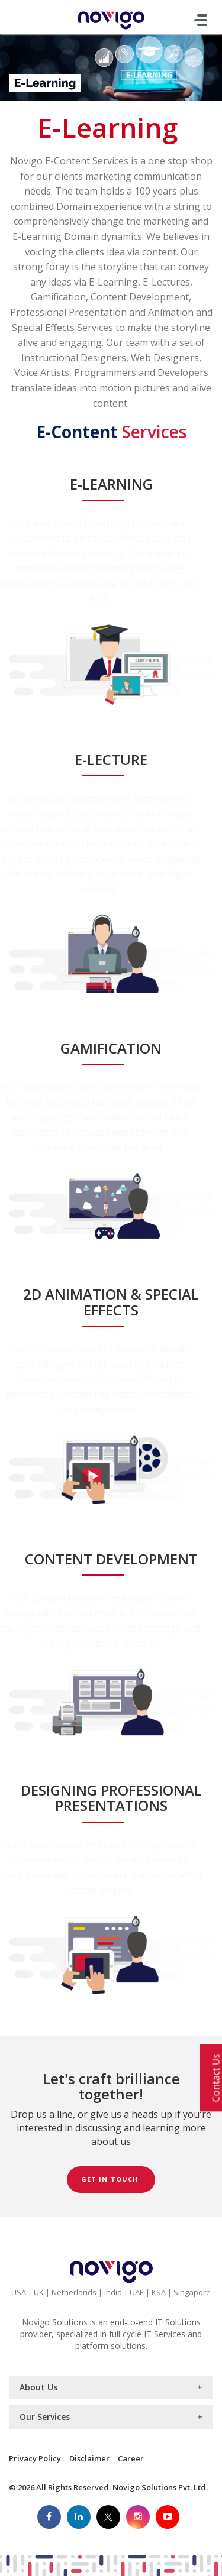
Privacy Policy (35, 2458)
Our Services (45, 2416)
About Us (38, 2387)
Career (131, 2458)
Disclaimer (89, 2458)
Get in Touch (111, 2179)
